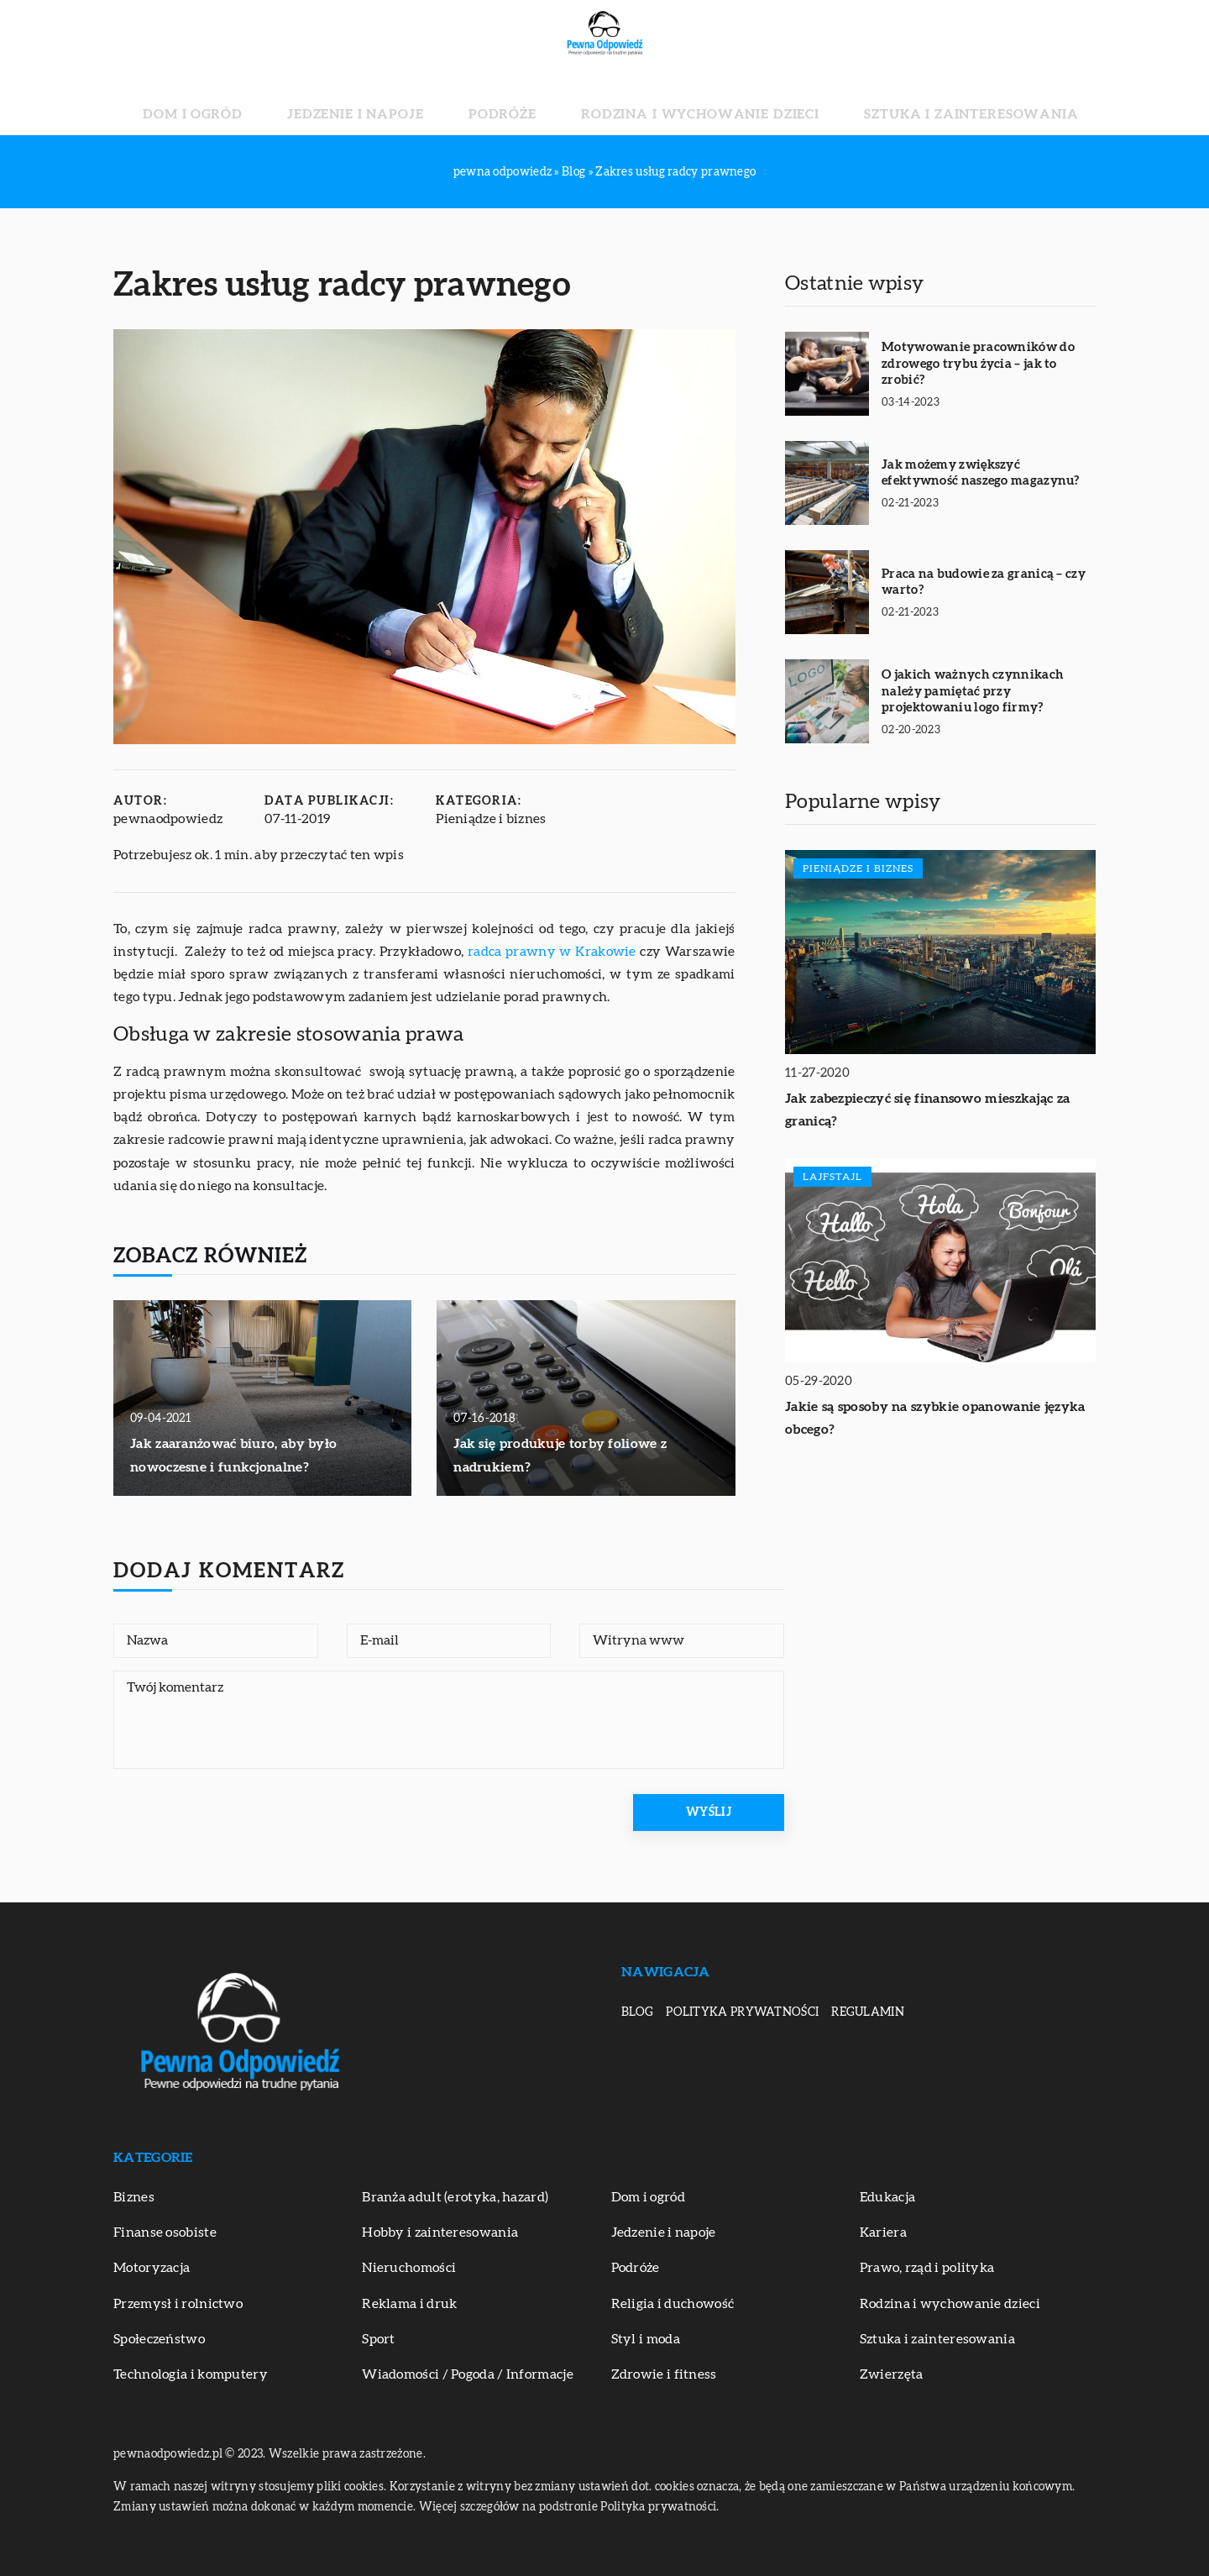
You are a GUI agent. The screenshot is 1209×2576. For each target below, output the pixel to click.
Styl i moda (645, 2339)
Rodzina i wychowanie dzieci (674, 101)
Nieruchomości (409, 2267)
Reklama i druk (409, 2304)
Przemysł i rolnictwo (178, 2304)
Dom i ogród (282, 101)
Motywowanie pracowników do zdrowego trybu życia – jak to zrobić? (978, 363)
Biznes (133, 2197)
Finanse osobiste (165, 2232)
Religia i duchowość (673, 2304)
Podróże (518, 101)
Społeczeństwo (159, 2339)
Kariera (883, 2232)
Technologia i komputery (190, 2374)
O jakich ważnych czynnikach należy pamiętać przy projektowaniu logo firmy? (973, 691)
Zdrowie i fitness (664, 2374)
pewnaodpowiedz (167, 819)
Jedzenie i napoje (406, 101)
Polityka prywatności (742, 2012)
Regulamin (867, 2012)
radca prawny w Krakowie (552, 951)
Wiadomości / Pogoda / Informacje (467, 2374)
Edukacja (887, 2197)
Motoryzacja (151, 2267)
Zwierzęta (892, 2374)
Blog (637, 2012)
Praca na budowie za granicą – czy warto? (984, 582)
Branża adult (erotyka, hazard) (455, 2197)
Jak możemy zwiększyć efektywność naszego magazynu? (981, 473)
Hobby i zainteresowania (440, 2232)
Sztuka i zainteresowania (890, 101)
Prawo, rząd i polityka (927, 2267)
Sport (378, 2339)
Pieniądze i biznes (491, 819)
